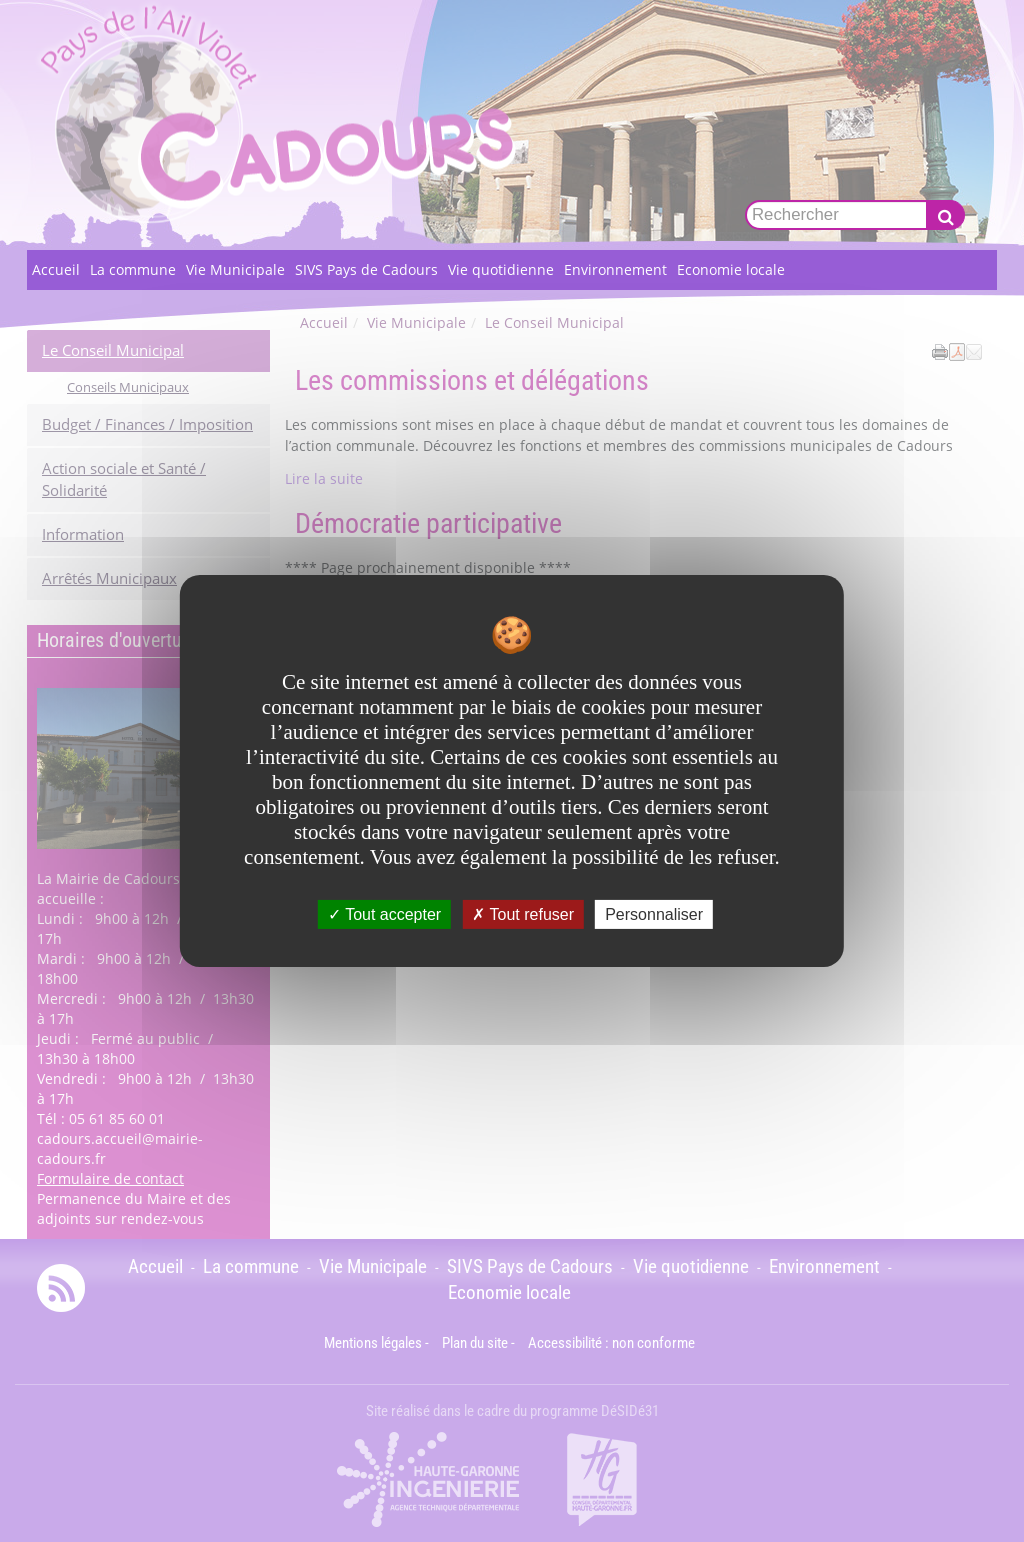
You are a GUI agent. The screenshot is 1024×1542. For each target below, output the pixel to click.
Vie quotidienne (501, 269)
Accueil (56, 269)
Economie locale (731, 269)
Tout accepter (384, 914)
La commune (133, 269)
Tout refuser (523, 914)
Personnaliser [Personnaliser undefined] (654, 914)
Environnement (615, 269)
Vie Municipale (235, 269)
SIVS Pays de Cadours (366, 269)
